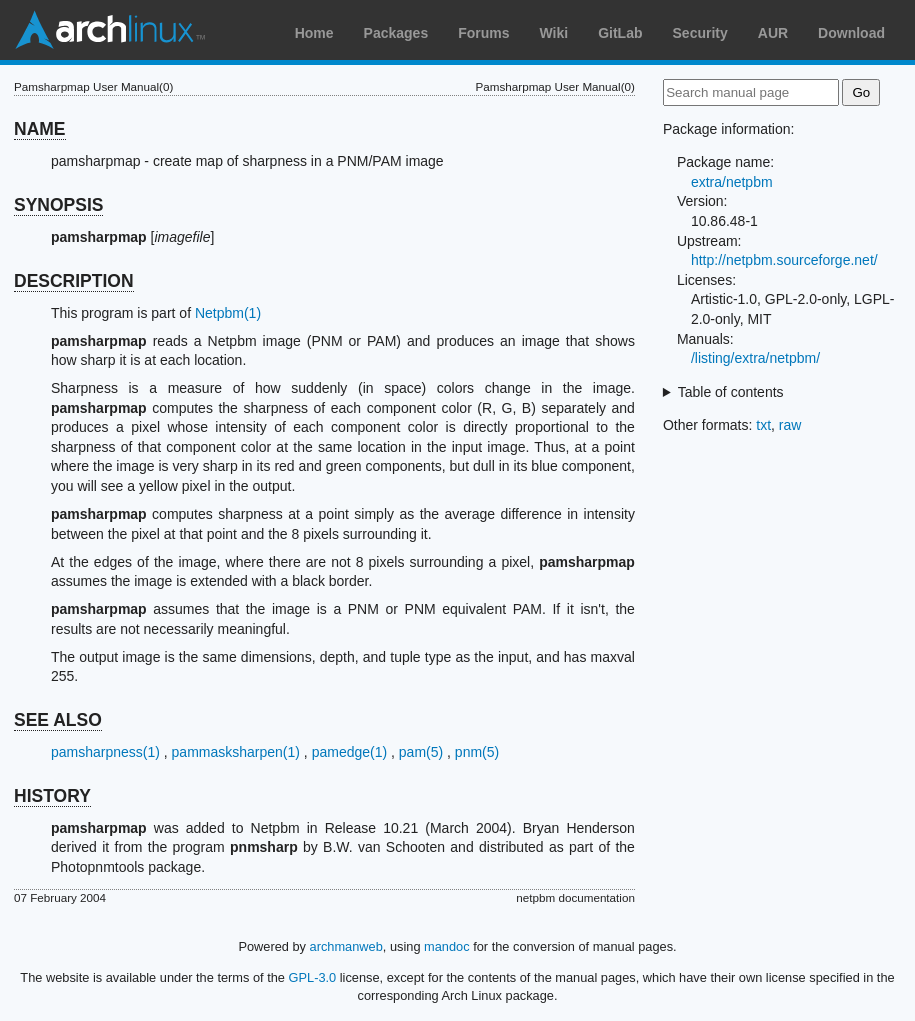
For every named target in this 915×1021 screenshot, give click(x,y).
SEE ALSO (58, 720)
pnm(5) (477, 752)
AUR (773, 33)
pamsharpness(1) (105, 752)
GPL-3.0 (313, 977)
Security (700, 33)
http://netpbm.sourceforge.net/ (784, 260)
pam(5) (421, 752)
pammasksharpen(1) (236, 752)
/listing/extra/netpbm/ (755, 358)
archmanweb (346, 946)
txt (763, 425)
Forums (483, 33)
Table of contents (731, 392)
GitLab (620, 33)
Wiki (554, 33)
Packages (396, 33)
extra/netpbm (732, 182)
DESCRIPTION (74, 281)
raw (790, 425)
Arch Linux (110, 30)
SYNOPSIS (58, 205)
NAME (40, 129)
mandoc (447, 946)
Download (851, 33)
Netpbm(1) (228, 313)
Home (314, 33)
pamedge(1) (350, 752)
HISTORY (52, 796)
